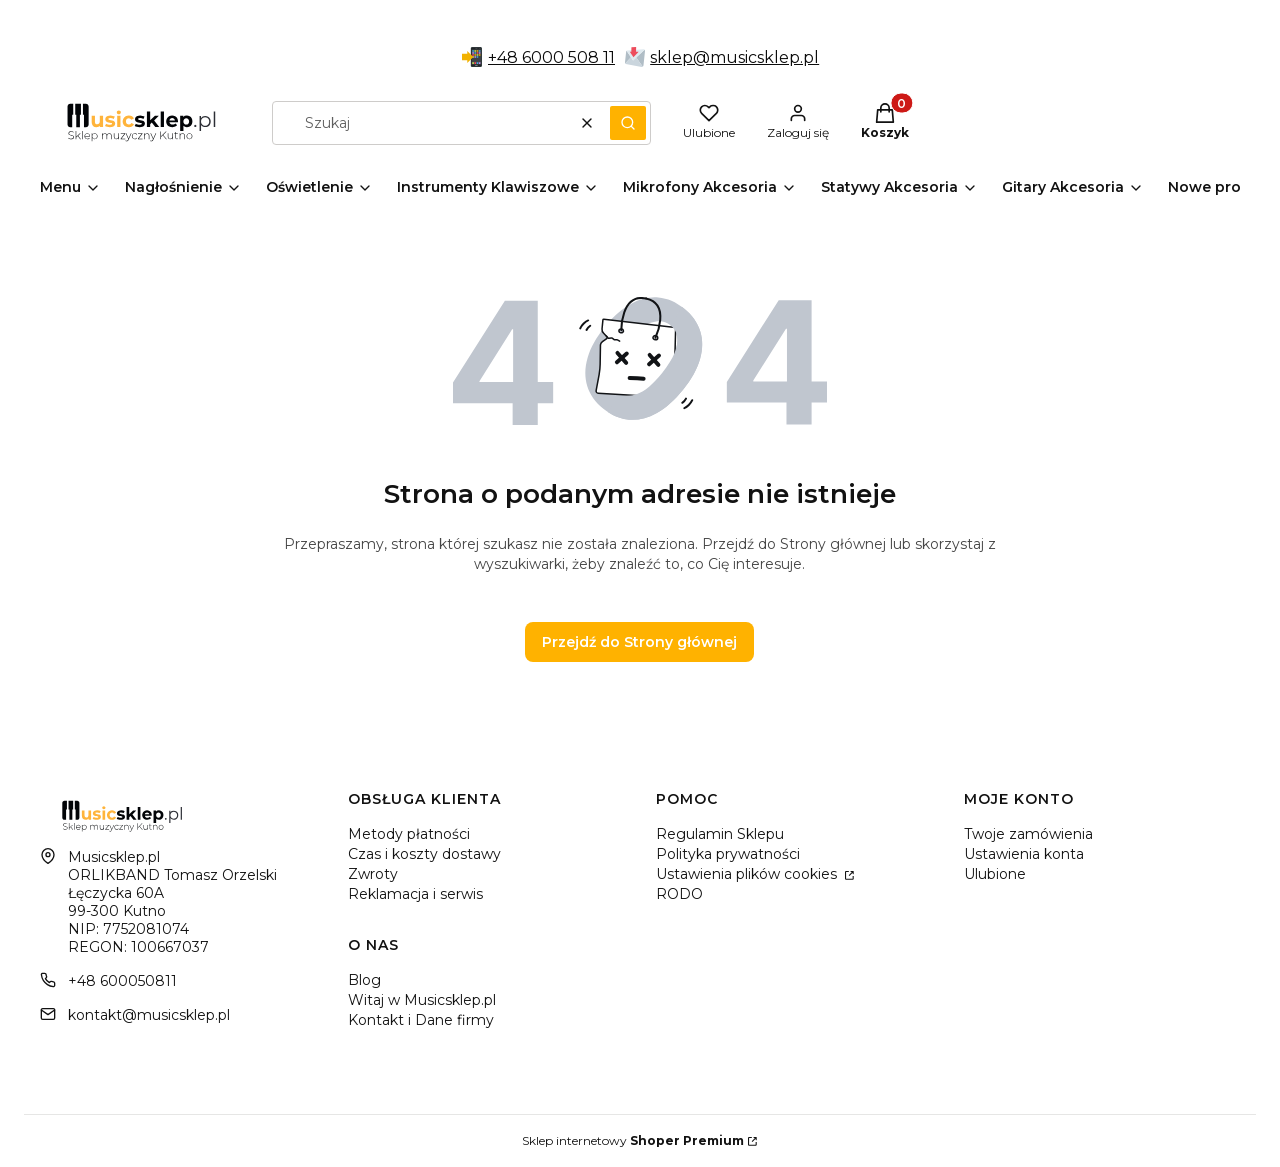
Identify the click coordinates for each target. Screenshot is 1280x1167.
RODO (679, 894)
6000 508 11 (568, 57)
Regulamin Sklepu (720, 834)
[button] (628, 123)
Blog (364, 980)
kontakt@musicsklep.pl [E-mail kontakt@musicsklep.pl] (149, 1015)
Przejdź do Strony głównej (639, 642)
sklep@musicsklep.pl (734, 57)
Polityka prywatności (728, 854)
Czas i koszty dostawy (424, 854)
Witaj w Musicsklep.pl (422, 1000)
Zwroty (373, 874)
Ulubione (995, 874)
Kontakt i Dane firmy (421, 1020)
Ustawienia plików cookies (748, 874)
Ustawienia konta (1024, 854)
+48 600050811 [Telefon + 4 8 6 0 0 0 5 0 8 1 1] (122, 981)
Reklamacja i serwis (415, 894)
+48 (505, 57)
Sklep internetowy (633, 1140)
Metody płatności (409, 834)
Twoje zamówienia (1028, 834)
